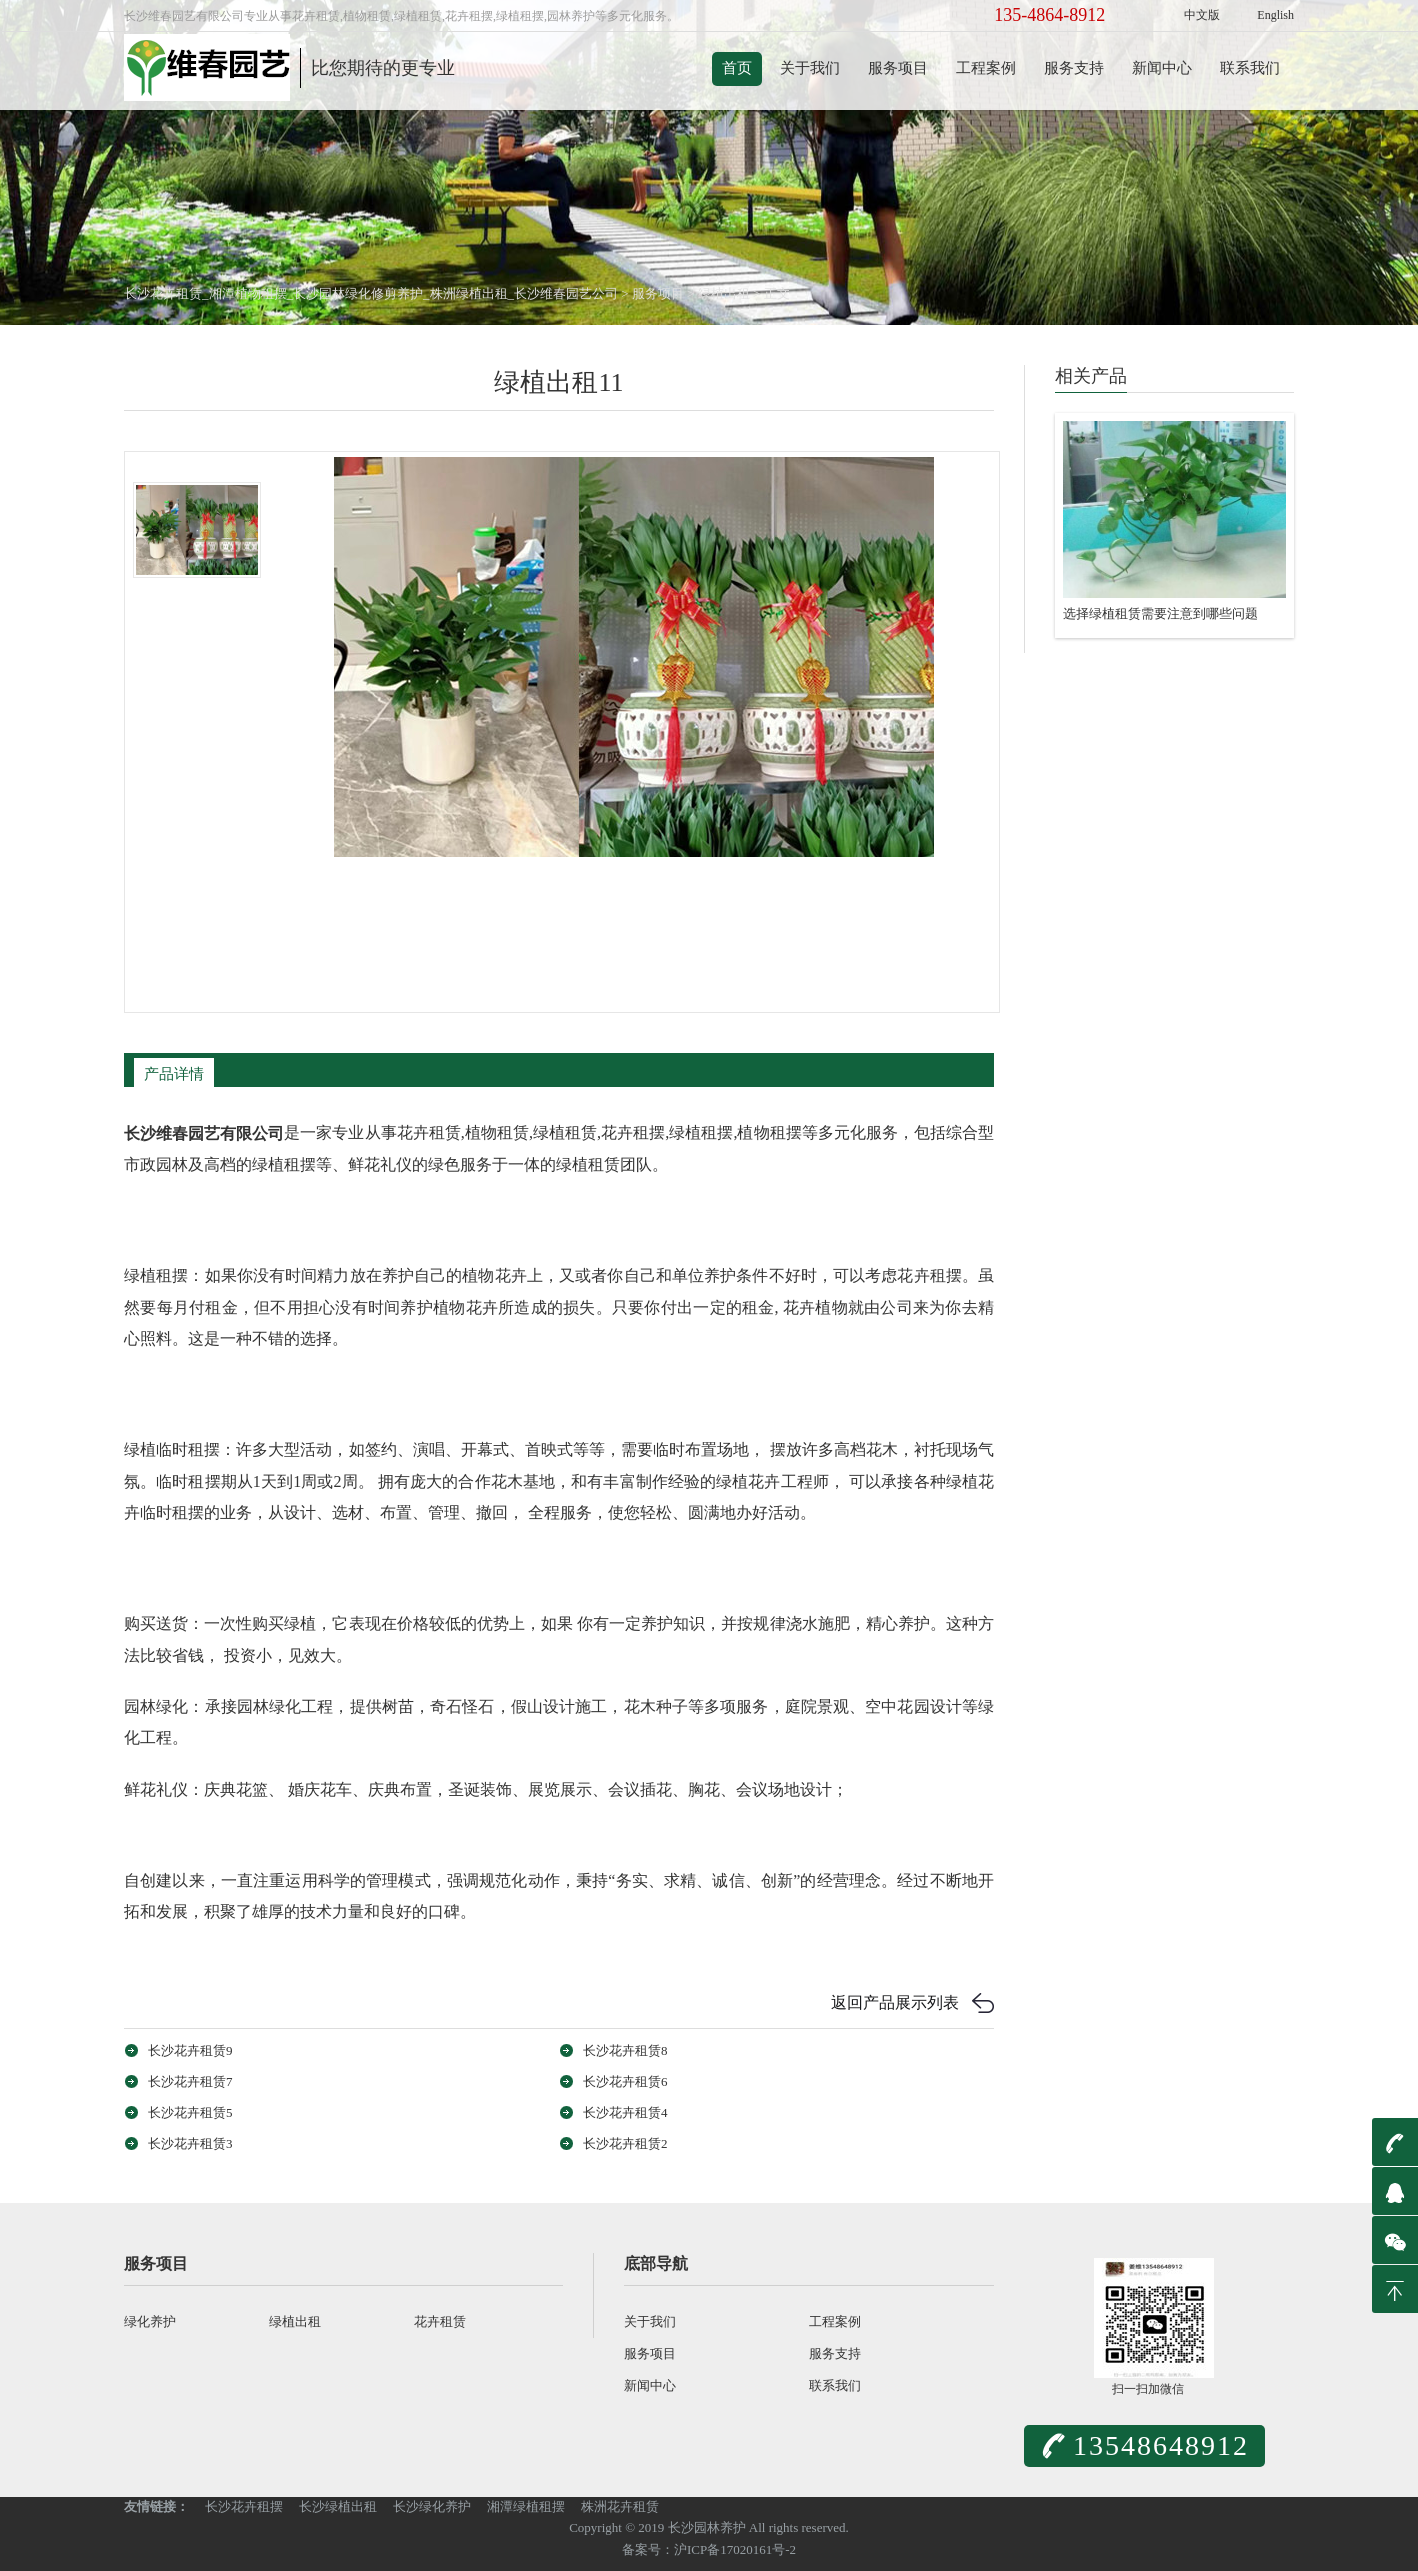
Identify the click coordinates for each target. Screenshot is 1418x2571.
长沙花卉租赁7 (190, 2081)
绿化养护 (150, 2321)
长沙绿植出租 (338, 2506)
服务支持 (1074, 68)
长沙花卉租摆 (244, 2506)
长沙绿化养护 (432, 2506)
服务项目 (898, 68)
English (1275, 15)
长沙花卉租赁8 (625, 2050)
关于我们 (810, 68)
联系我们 (1250, 68)
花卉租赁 (440, 2321)
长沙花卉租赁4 (625, 2112)
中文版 (1202, 15)
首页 (737, 68)
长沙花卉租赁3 (190, 2143)
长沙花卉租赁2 (625, 2143)
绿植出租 (724, 293)
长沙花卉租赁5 (190, 2112)
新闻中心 (1162, 68)
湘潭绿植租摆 (526, 2506)
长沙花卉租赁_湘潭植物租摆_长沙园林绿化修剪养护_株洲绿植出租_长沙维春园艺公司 (371, 293)
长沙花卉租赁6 (625, 2081)
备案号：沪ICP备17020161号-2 (709, 2549)
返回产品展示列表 (895, 2002)
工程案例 (986, 68)
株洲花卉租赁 (620, 2506)
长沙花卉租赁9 (190, 2050)
